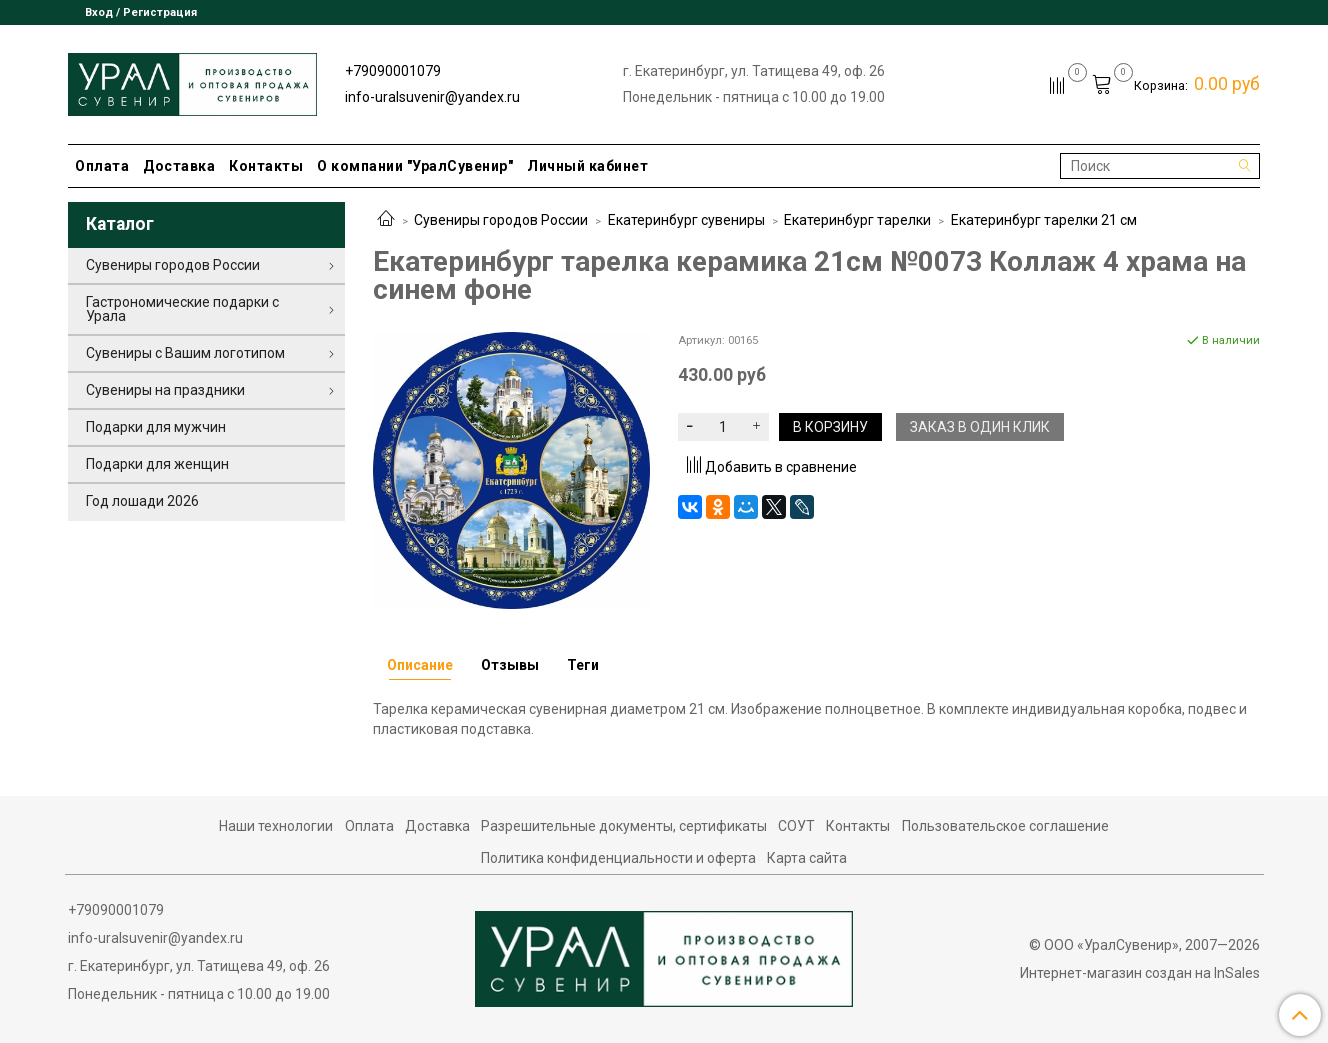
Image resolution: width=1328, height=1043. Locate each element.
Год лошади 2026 (142, 501)
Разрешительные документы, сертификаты (624, 826)
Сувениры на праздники (165, 390)
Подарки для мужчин (156, 427)
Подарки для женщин (157, 464)
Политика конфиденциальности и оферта (618, 858)
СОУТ (796, 826)
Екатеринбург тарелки (857, 220)
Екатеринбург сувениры (686, 220)
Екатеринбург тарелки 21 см (1044, 220)
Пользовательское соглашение (1005, 826)
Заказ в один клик (980, 427)
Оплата (102, 166)
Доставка (179, 166)
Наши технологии (276, 826)
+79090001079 (393, 71)
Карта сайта (807, 858)
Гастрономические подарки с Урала (182, 309)
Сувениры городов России (501, 220)
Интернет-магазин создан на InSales (1140, 973)
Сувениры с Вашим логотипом (185, 353)
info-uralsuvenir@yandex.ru (432, 97)
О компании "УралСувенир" (415, 166)
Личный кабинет (587, 166)
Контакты (266, 166)
